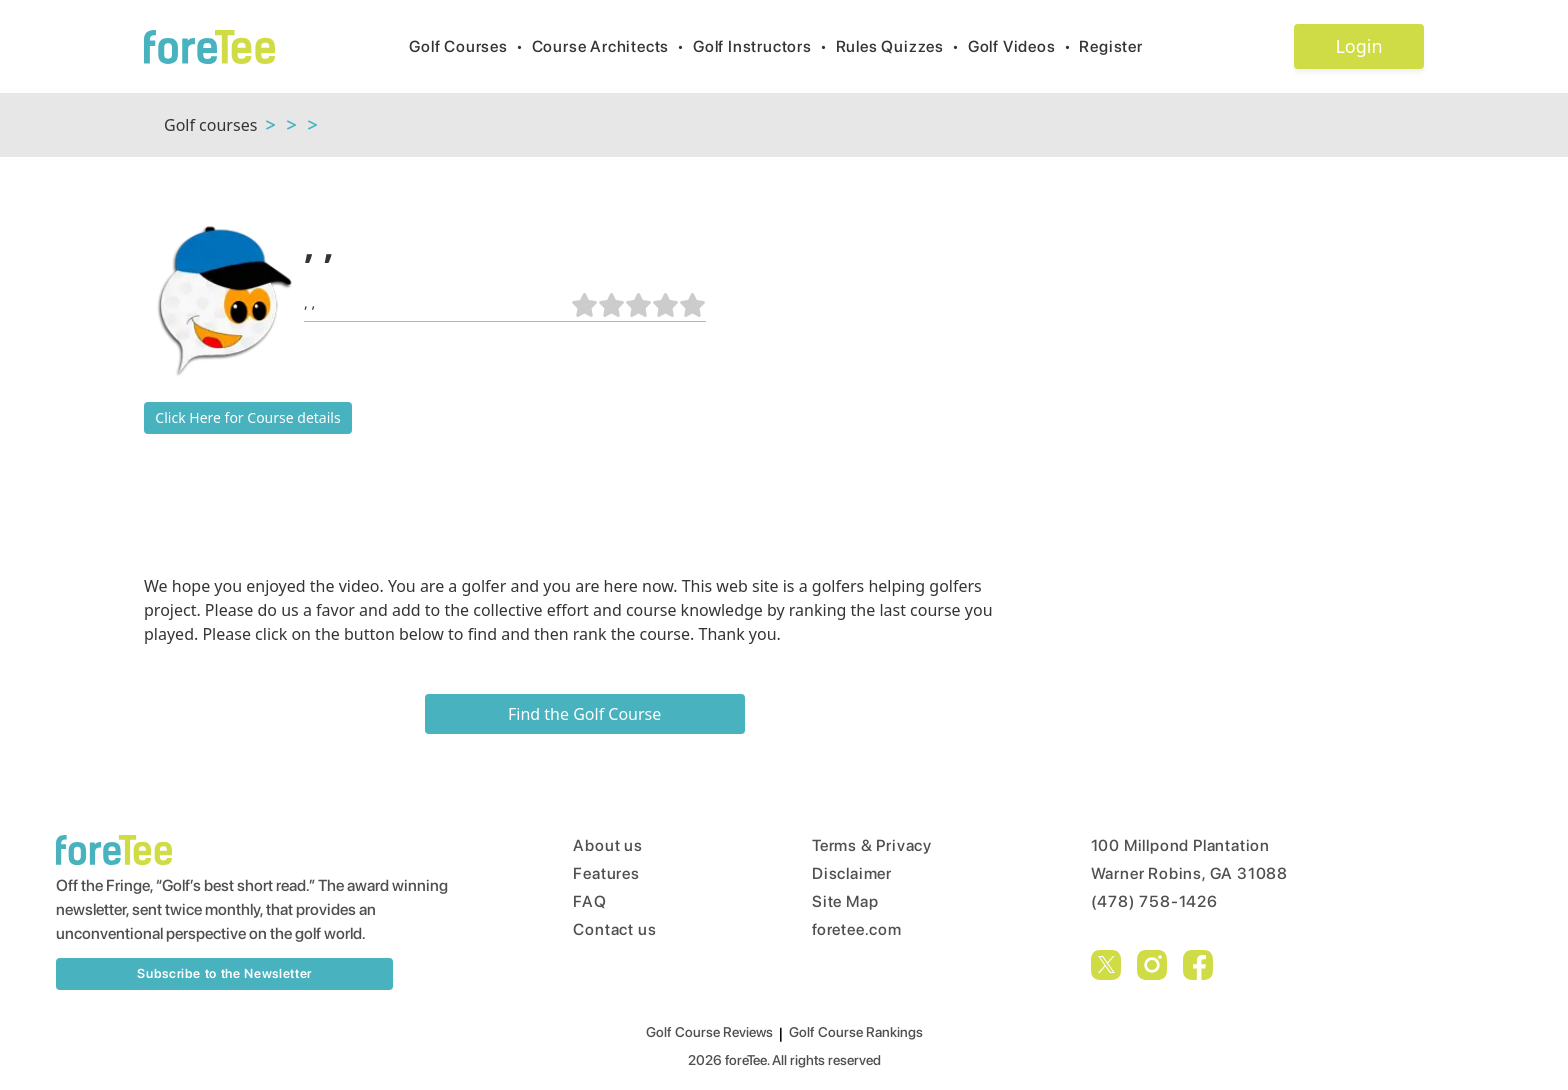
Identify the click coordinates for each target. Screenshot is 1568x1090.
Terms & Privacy (872, 845)
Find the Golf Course (584, 714)
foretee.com (857, 929)
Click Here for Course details (247, 417)
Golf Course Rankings (856, 1032)
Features (606, 873)
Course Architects (612, 46)
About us (607, 845)
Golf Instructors (764, 46)
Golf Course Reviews (709, 1032)
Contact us (614, 929)
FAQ (589, 901)
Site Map (845, 901)
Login (1358, 46)
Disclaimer (852, 873)
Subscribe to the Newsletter (224, 973)
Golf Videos (1024, 46)
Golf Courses (470, 46)
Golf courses (210, 125)
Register (1118, 46)
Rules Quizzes (902, 46)
